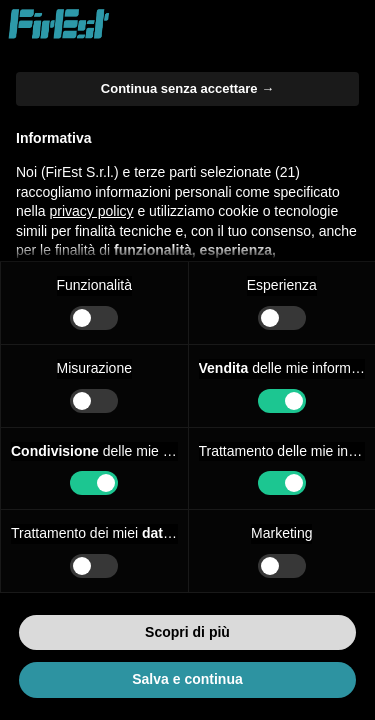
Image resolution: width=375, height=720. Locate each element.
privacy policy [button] (91, 211)
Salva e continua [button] (187, 679)
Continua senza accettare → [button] (187, 88)
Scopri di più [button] (187, 632)
